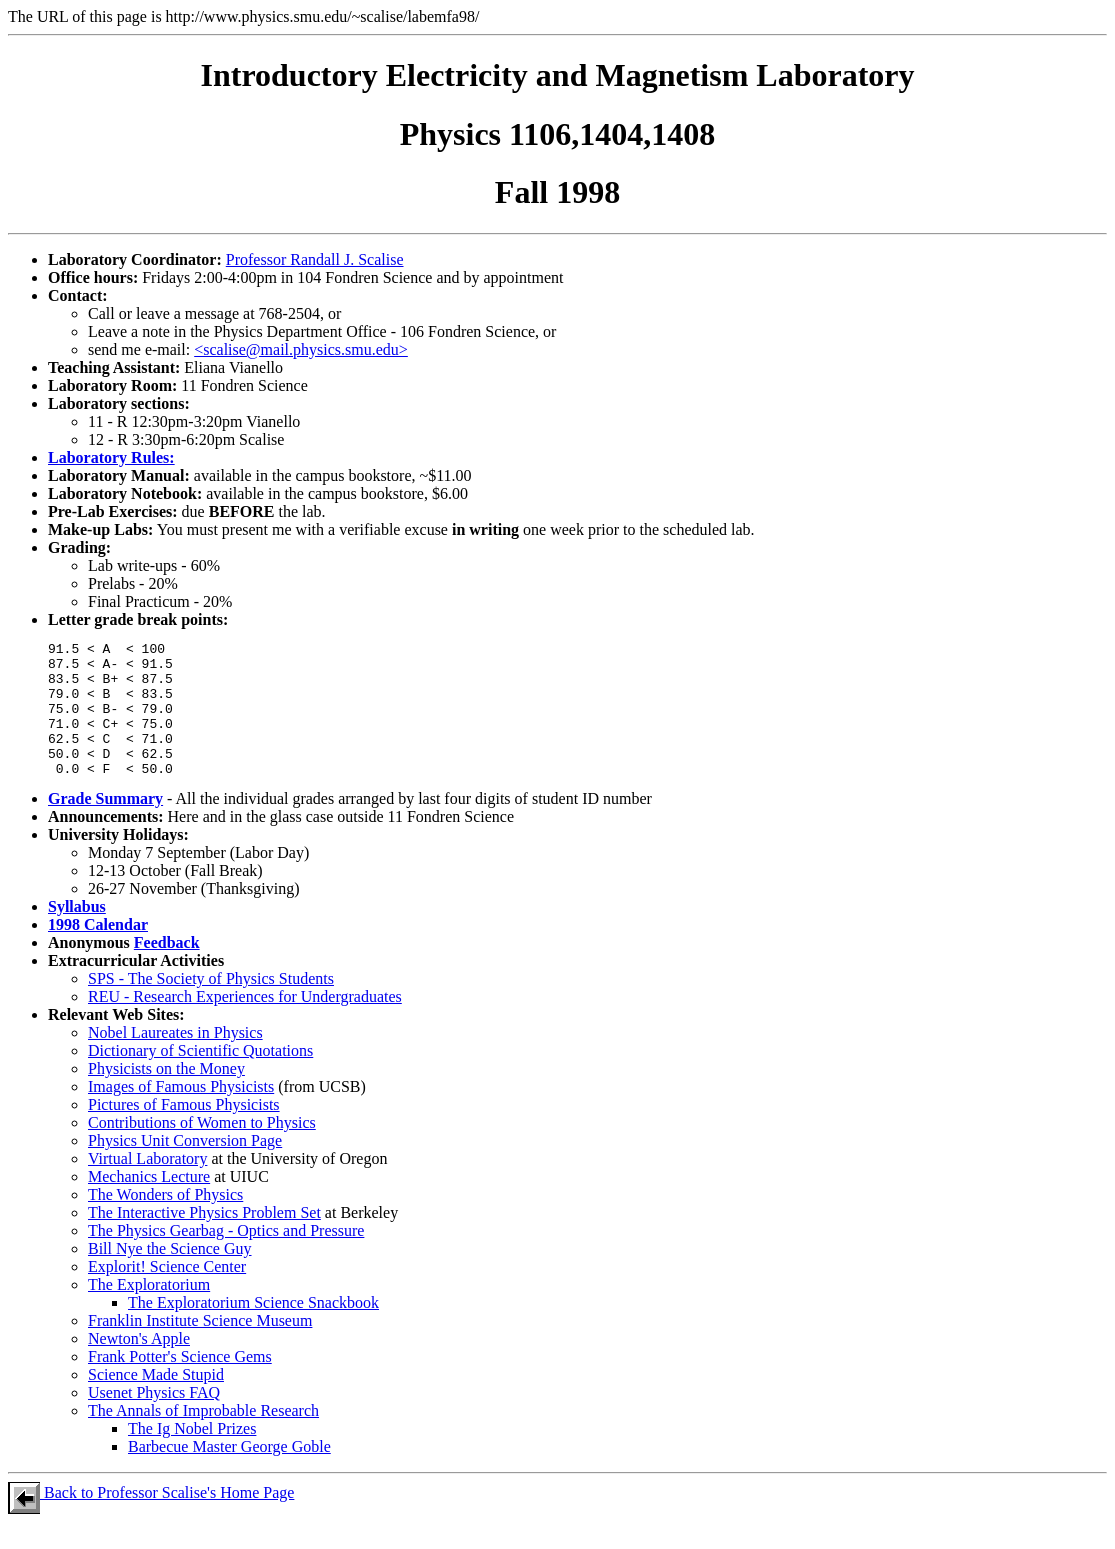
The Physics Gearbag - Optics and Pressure (226, 1257)
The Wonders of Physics (165, 1221)
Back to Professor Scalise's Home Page (151, 1519)
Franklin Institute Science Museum (200, 1347)
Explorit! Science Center (167, 1293)
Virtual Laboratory (147, 1185)
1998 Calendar (98, 951)
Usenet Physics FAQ (154, 1419)
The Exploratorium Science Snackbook (253, 1329)
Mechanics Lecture (149, 1203)
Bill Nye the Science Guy (170, 1275)
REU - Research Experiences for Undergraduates (245, 1023)
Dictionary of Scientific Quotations (200, 1077)
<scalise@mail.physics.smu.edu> (301, 349)
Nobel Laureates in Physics (175, 1059)
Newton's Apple (139, 1365)
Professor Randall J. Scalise (315, 259)
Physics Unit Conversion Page (185, 1167)
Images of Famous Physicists (181, 1113)
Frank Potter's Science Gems (180, 1383)
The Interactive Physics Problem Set (204, 1239)
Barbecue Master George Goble (229, 1473)
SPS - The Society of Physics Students (211, 1005)
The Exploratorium (149, 1311)
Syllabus (77, 933)
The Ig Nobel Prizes (192, 1455)
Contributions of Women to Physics (202, 1149)
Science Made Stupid (156, 1401)
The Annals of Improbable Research (203, 1437)
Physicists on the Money (166, 1095)
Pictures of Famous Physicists (184, 1131)
